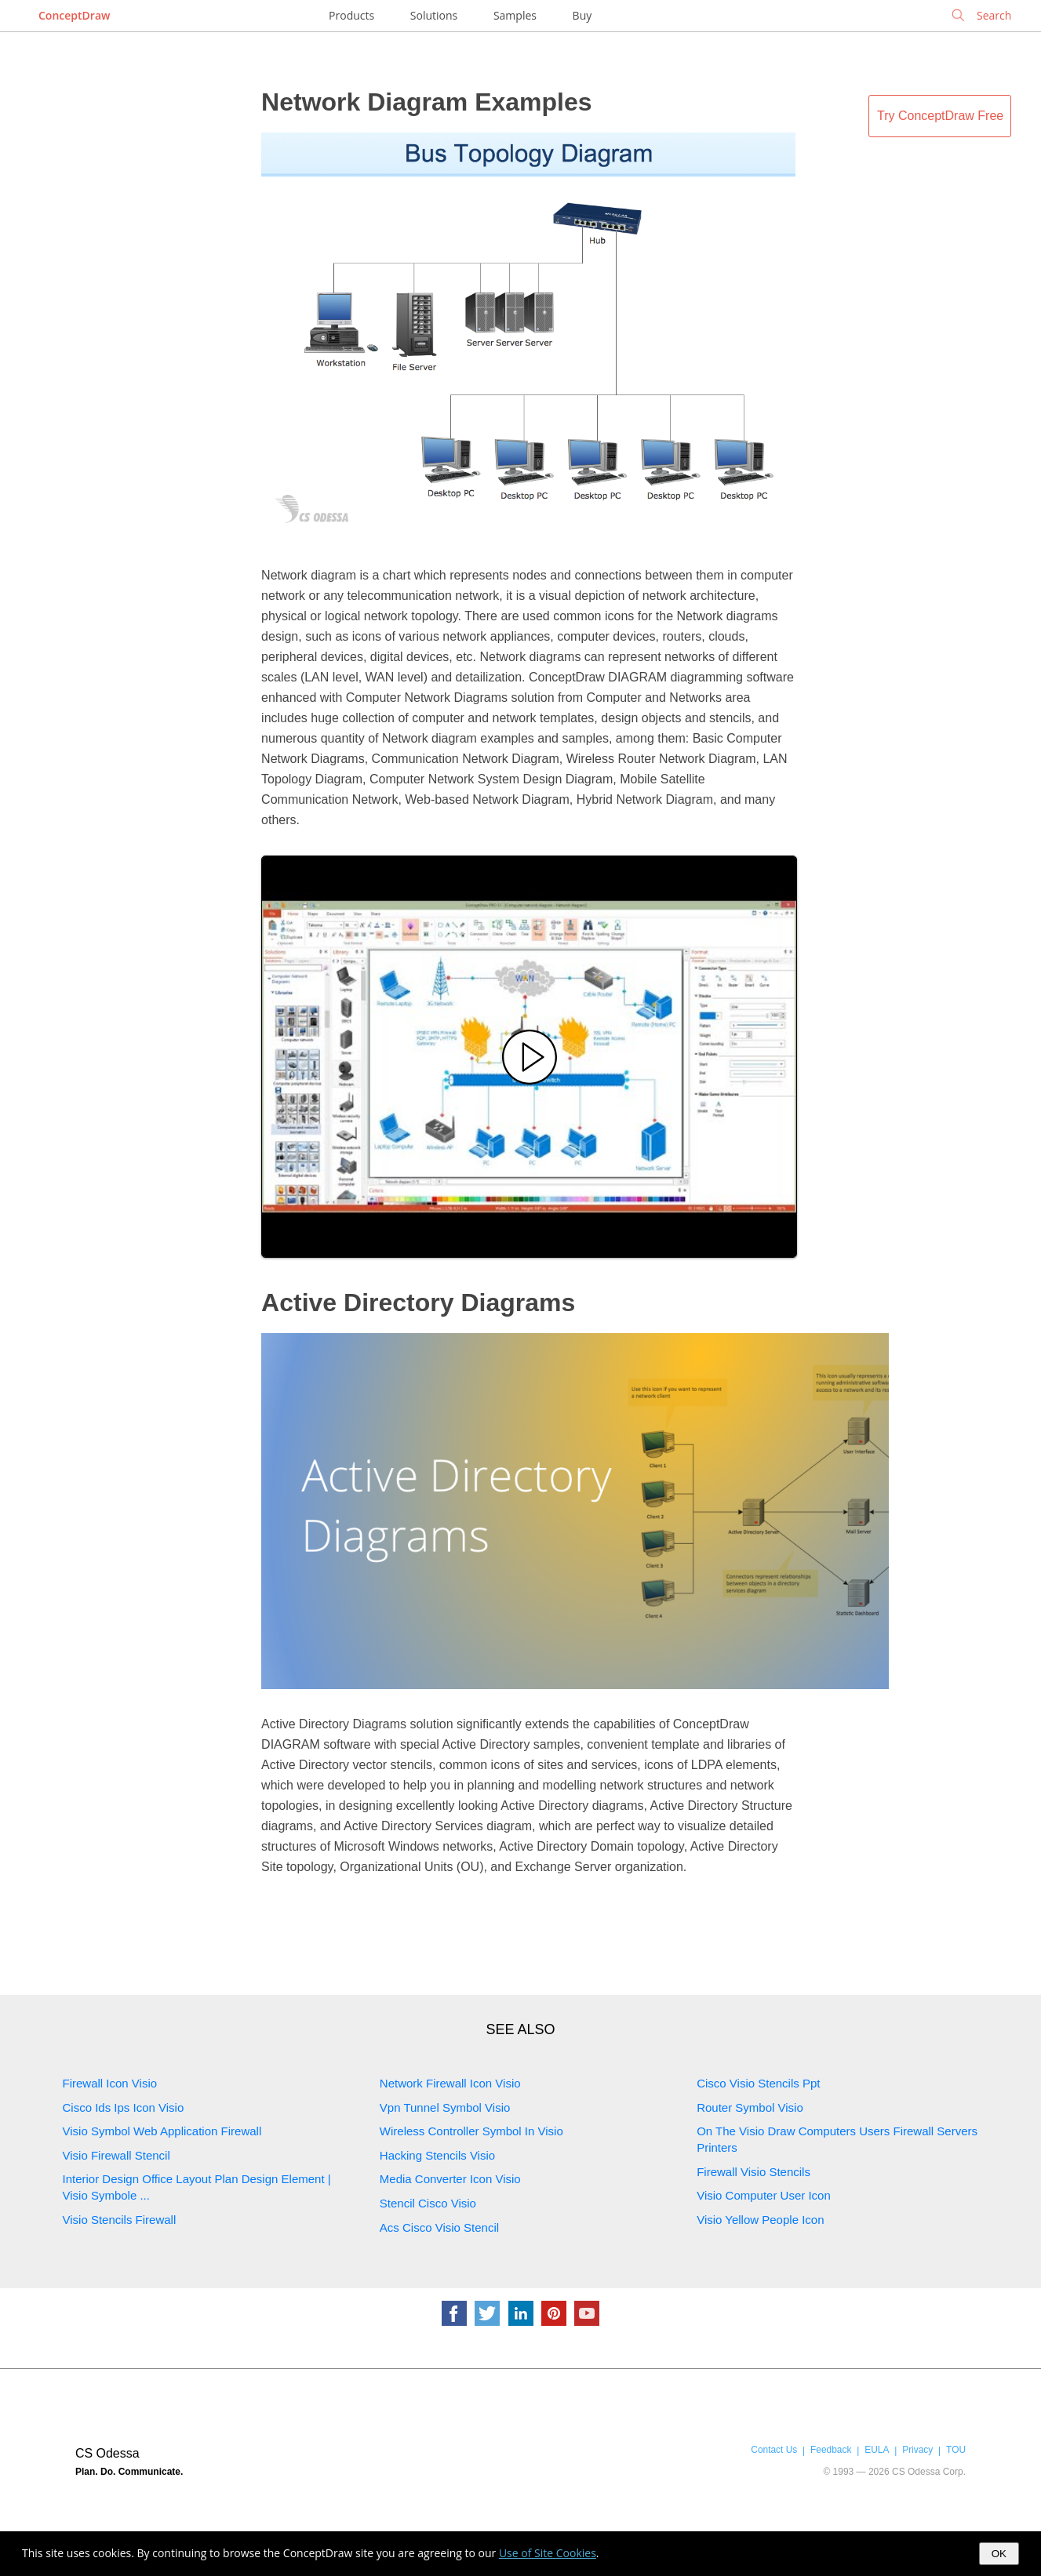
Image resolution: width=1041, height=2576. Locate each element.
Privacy (917, 2449)
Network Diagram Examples (426, 102)
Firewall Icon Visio (110, 2083)
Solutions (433, 15)
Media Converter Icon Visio (450, 2178)
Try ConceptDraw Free (940, 115)
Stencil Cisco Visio (428, 2203)
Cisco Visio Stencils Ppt (758, 2083)
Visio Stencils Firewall (120, 2219)
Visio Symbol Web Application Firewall (162, 2131)
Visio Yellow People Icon (760, 2219)
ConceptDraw (74, 15)
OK (999, 2554)
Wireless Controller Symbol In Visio (471, 2131)
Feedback (830, 2449)
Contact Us (774, 2449)
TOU (956, 2449)
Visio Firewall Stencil (116, 2155)
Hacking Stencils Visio (437, 2155)
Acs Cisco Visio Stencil (439, 2227)
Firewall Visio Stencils (753, 2171)
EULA (876, 2449)
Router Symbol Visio (750, 2107)
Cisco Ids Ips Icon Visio (123, 2107)
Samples (515, 15)
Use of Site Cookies (547, 2552)
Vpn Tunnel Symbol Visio (445, 2107)
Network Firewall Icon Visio (450, 2083)
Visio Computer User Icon (764, 2195)
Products (351, 15)
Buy (582, 15)
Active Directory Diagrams (418, 1302)
